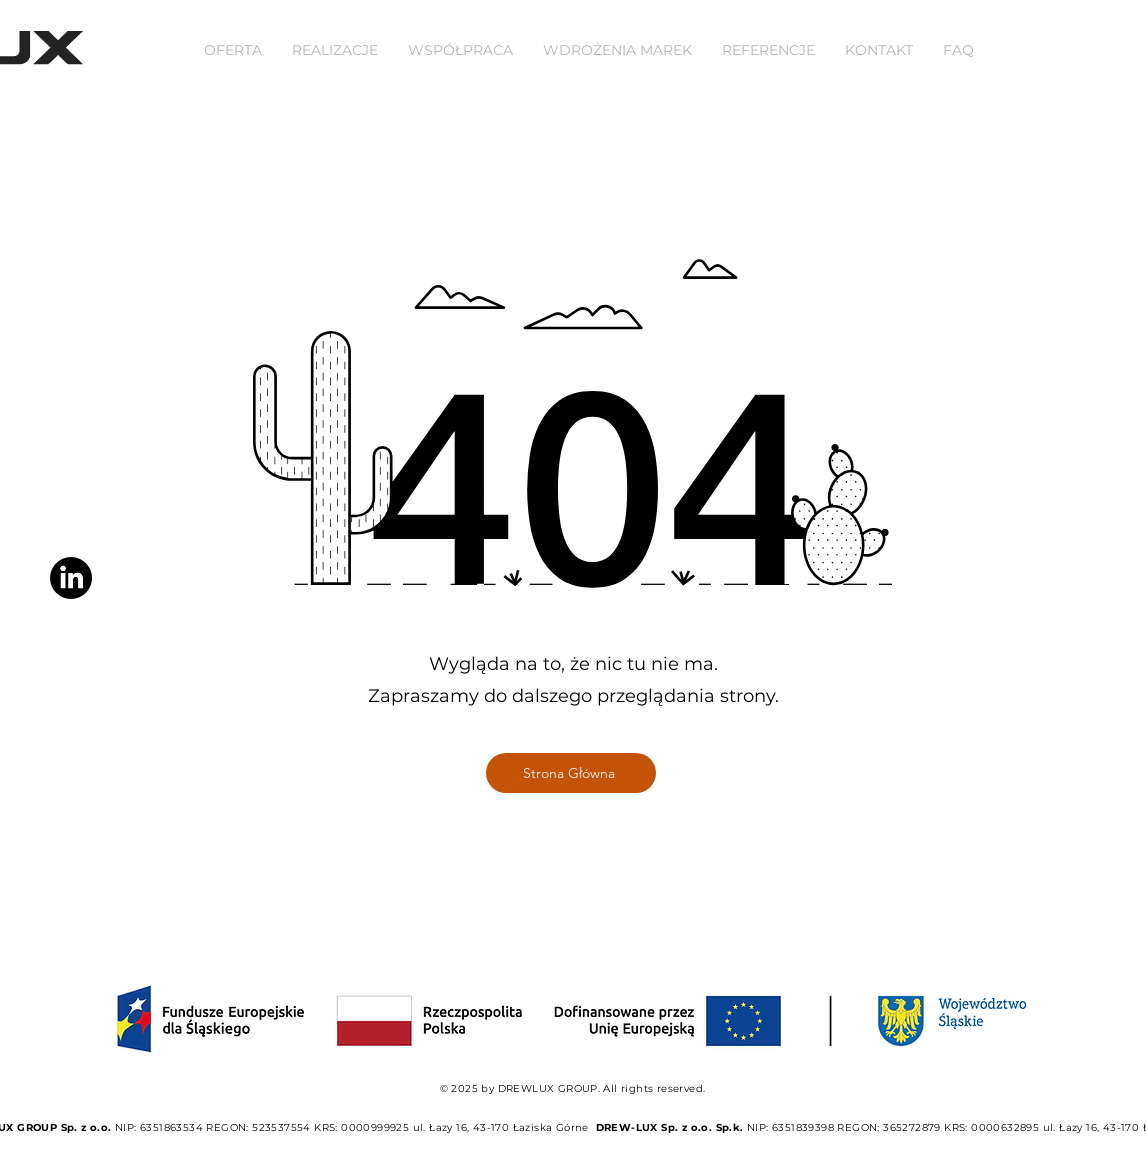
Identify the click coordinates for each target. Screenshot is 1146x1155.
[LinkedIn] (71, 578)
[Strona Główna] (571, 773)
